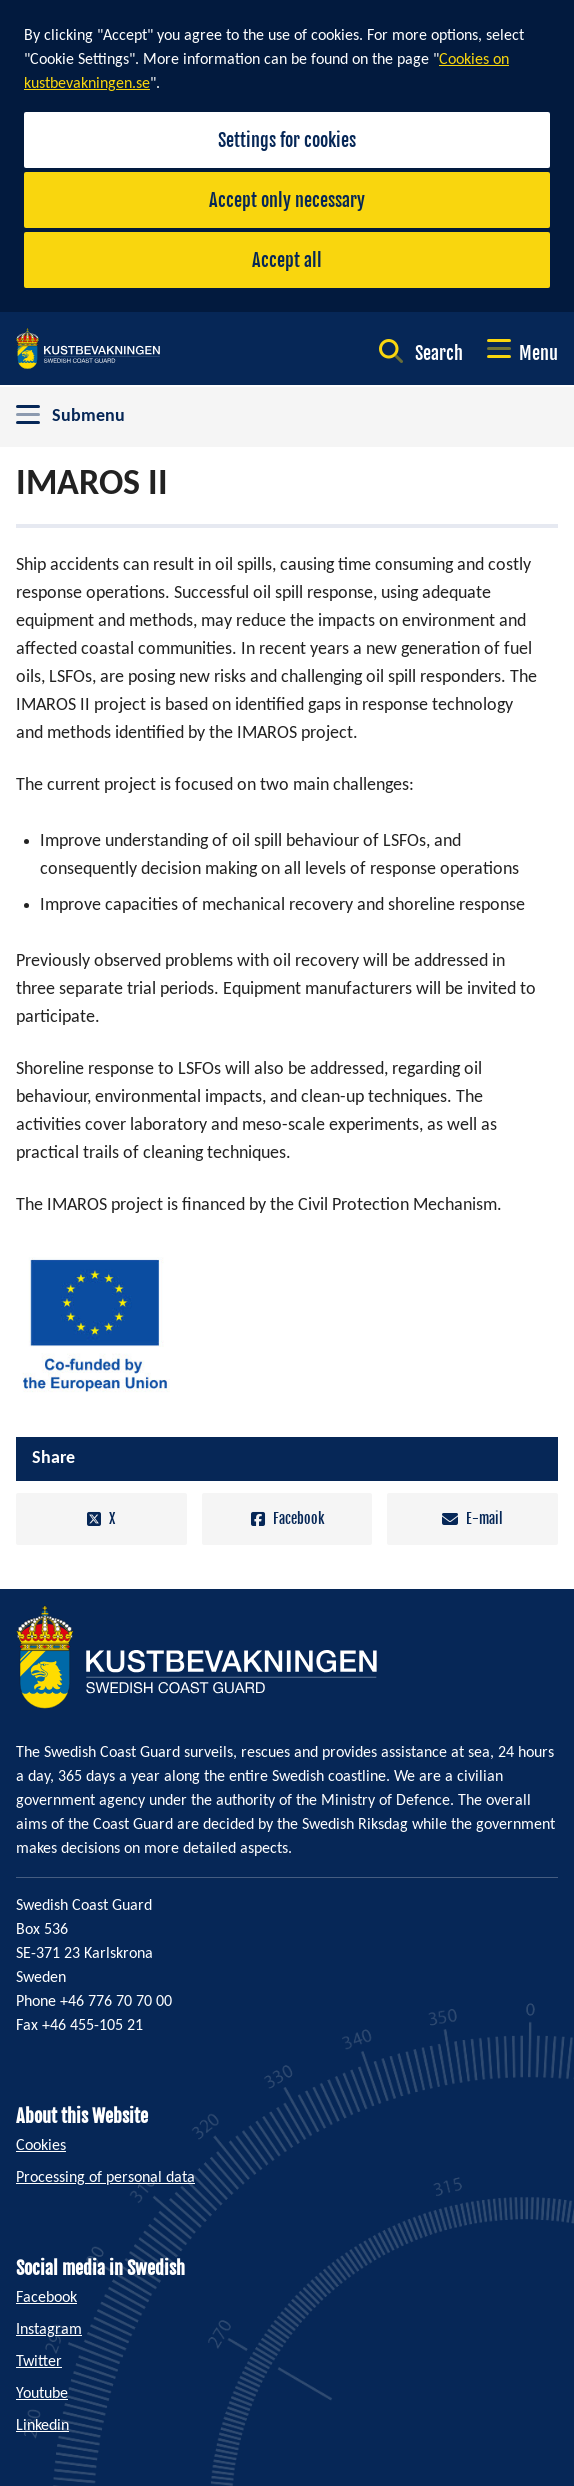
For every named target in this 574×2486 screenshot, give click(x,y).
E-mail (472, 1519)
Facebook (287, 1519)
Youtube (42, 2394)
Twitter (39, 2362)
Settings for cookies (287, 140)
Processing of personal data (105, 2178)
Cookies (41, 2146)
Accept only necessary (287, 200)
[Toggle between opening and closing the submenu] (287, 417)
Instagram (49, 2330)
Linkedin (42, 2426)
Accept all (287, 260)
